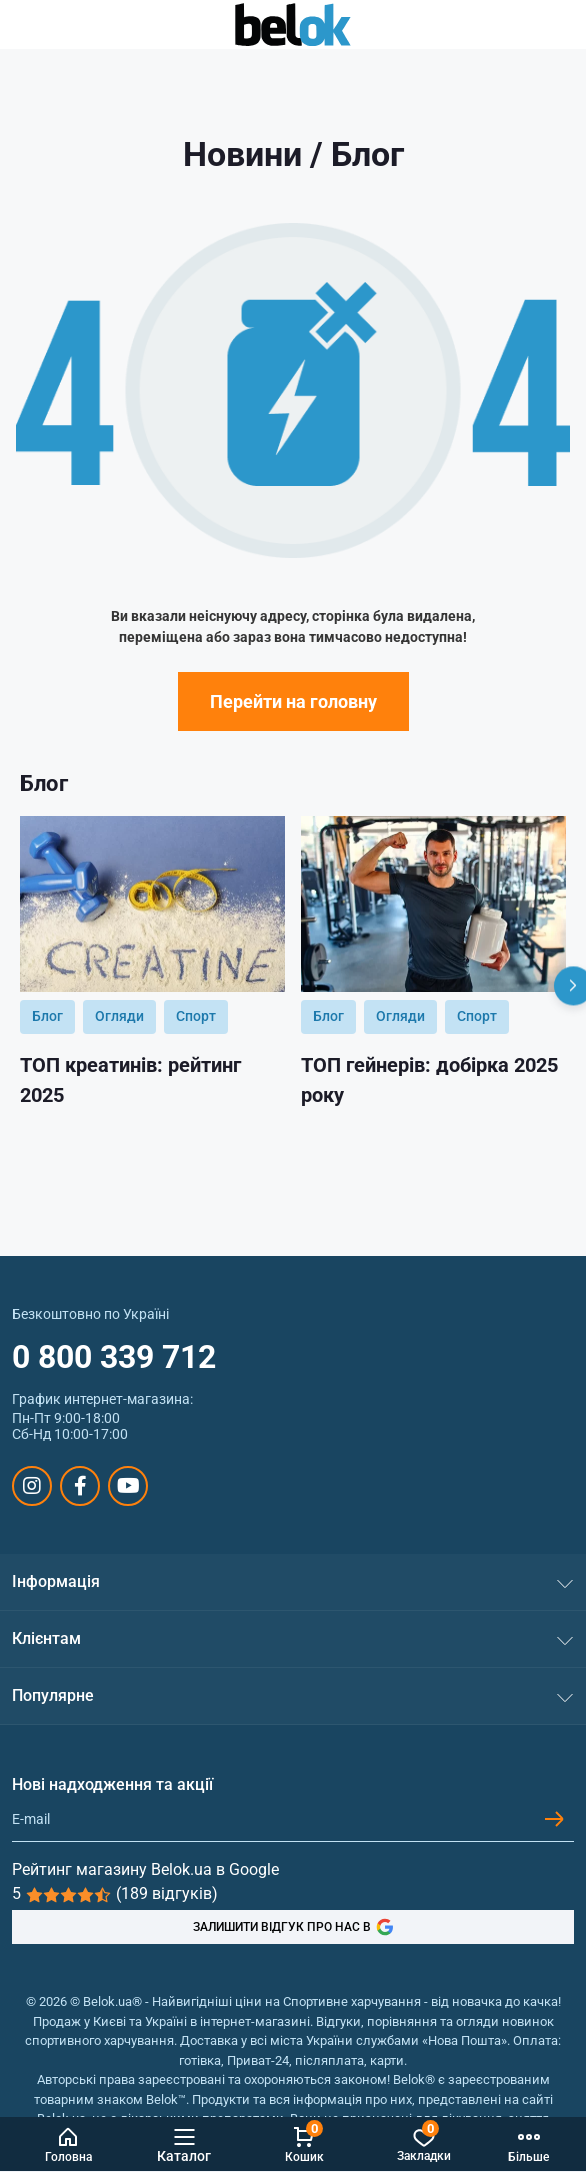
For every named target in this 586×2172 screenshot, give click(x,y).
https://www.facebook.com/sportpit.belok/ (80, 1486)
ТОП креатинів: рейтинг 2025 (130, 1080)
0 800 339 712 (114, 1357)
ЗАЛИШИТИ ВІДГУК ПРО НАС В (293, 1927)
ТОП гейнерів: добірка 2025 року (429, 1080)
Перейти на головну (293, 701)
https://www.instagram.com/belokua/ (32, 1486)
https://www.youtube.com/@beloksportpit (128, 1486)
